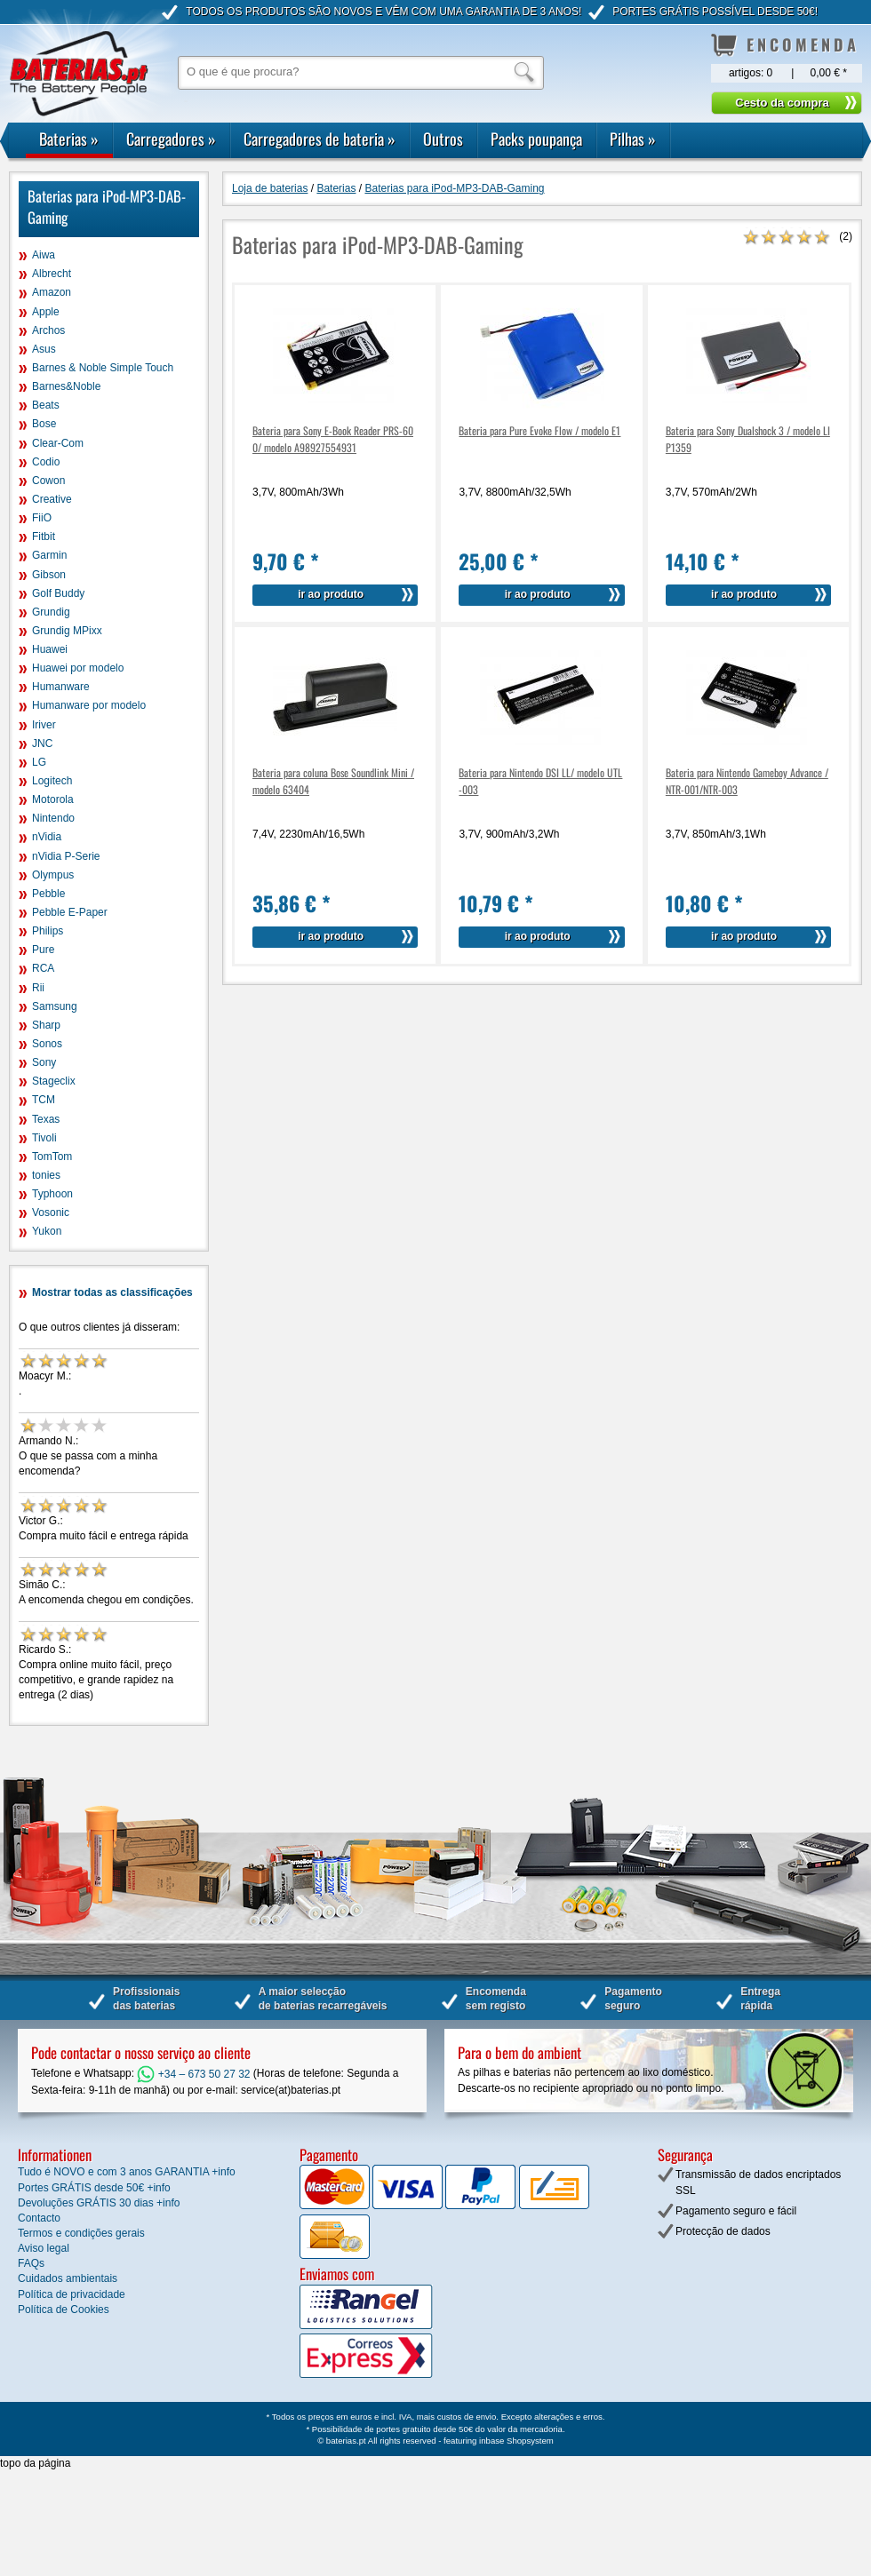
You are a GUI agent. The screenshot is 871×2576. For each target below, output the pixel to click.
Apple (46, 312)
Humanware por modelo (89, 705)
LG (39, 762)
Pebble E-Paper (70, 912)
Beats (46, 405)
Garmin (49, 555)
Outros (443, 138)
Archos (48, 330)
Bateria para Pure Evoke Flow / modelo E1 (539, 430)
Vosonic (50, 1212)
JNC (42, 743)
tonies (46, 1175)
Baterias (69, 138)
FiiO (42, 518)
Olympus (53, 875)
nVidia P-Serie (66, 856)
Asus (44, 349)
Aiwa (43, 255)
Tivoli (44, 1138)
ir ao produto (331, 594)
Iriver (44, 725)
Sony (44, 1062)
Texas (46, 1119)
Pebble (48, 893)
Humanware (61, 686)
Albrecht (51, 273)
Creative (52, 499)
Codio (46, 462)
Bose (44, 423)
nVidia (46, 837)
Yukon (46, 1231)
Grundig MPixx (67, 630)
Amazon (51, 292)
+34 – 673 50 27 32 (193, 2074)
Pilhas (633, 138)
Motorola (53, 799)
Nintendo (53, 818)
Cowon (48, 480)
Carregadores (171, 138)
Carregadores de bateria (320, 138)
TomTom (52, 1156)
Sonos (47, 1044)
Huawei (50, 649)
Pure (43, 949)
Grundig (51, 612)
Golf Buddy (58, 593)
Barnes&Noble (66, 386)
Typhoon (52, 1194)
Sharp (46, 1025)
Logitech (52, 781)
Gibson (49, 574)
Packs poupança (536, 138)
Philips (47, 931)
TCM (43, 1099)
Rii (38, 988)
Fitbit (43, 536)
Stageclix (54, 1081)
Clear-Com (58, 443)
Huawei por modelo (78, 668)
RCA (43, 968)
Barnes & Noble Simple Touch (102, 368)
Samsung (54, 1006)
